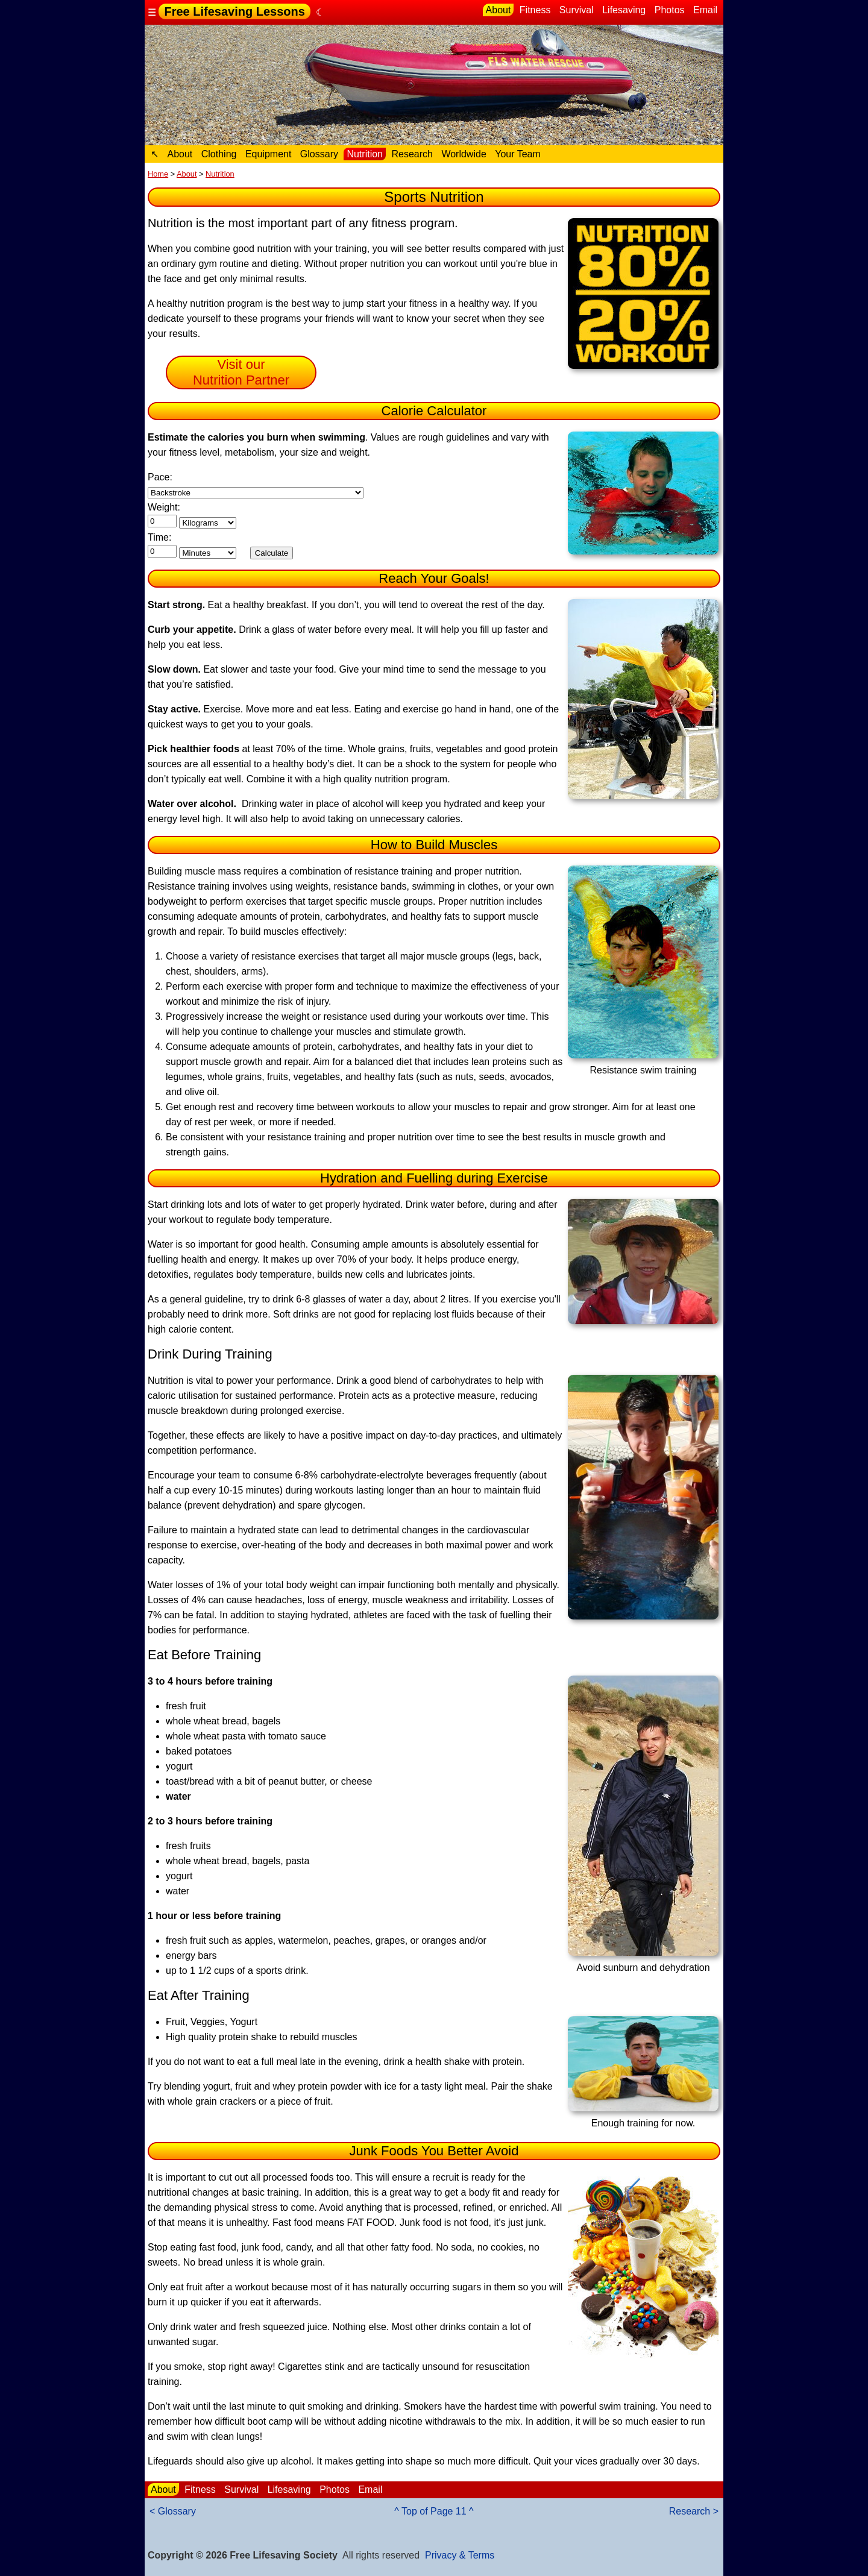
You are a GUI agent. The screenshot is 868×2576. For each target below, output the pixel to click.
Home (158, 173)
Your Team (518, 154)
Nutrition (365, 154)
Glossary (319, 154)
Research (411, 154)
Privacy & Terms (459, 2555)
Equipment (268, 154)
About (498, 10)
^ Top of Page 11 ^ (433, 2511)
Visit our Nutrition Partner (241, 372)
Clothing (219, 154)
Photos (670, 10)
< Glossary (172, 2511)
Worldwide (463, 154)
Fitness (535, 10)
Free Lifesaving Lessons (234, 11)
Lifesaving (624, 10)
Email (705, 10)
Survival (576, 10)
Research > (694, 2511)
